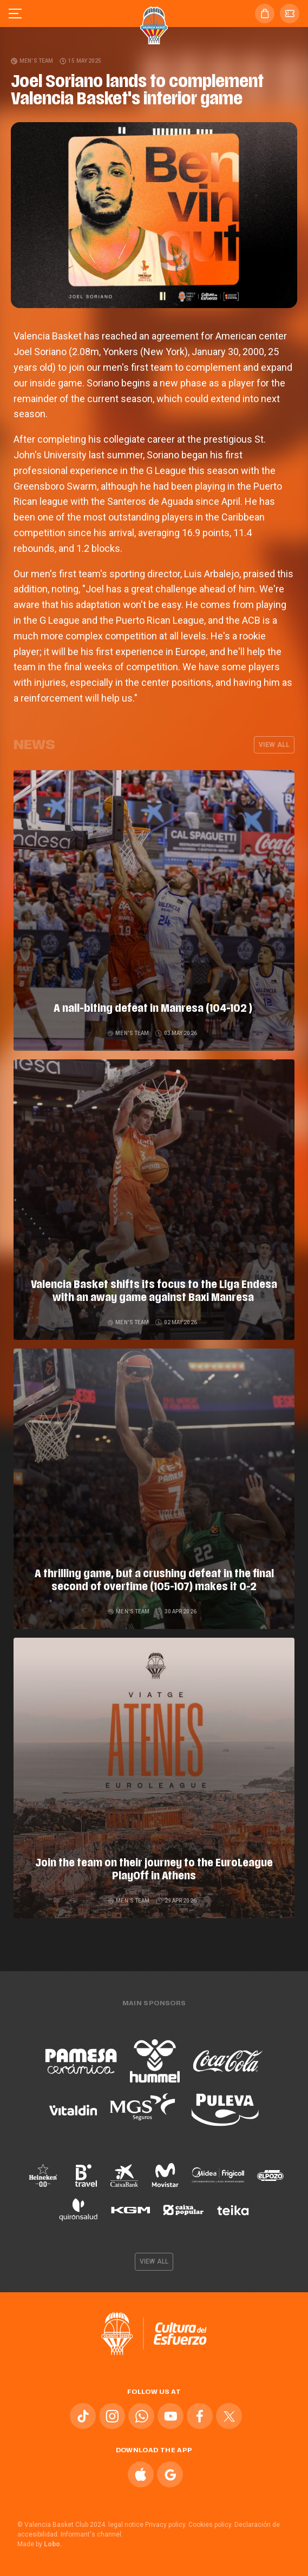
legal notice (125, 2524)
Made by (39, 2544)
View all (274, 745)
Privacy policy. (166, 2524)
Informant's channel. (92, 2534)
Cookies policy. (210, 2524)
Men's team (32, 61)
